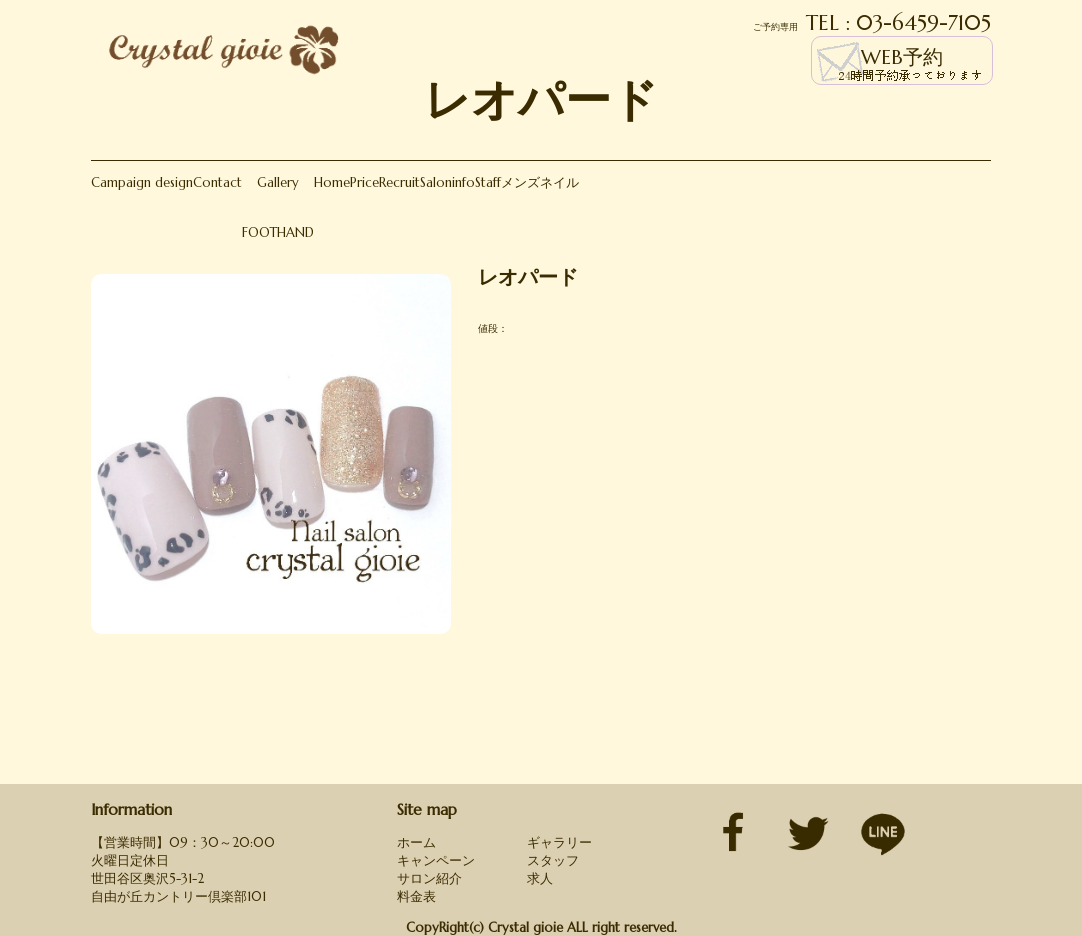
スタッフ (553, 860)
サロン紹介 (429, 878)
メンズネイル (540, 182)
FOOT (259, 232)
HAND (295, 232)
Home (332, 182)
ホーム (416, 842)
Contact (217, 182)
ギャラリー (559, 842)
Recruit (399, 182)
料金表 (416, 896)
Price (364, 182)
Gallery (278, 182)
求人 (540, 878)
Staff (488, 182)
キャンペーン (436, 860)
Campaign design (142, 182)
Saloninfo (447, 182)
